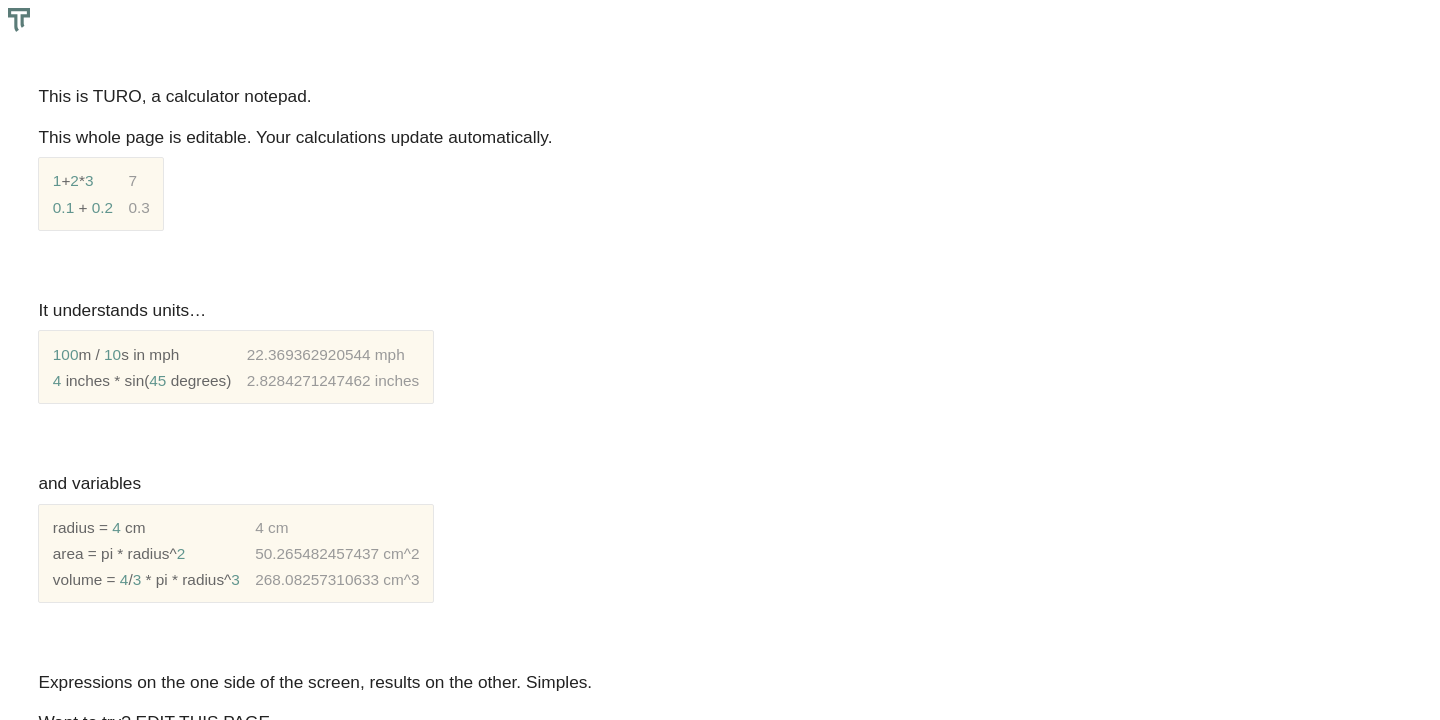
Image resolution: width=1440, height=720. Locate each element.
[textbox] (720, 360)
